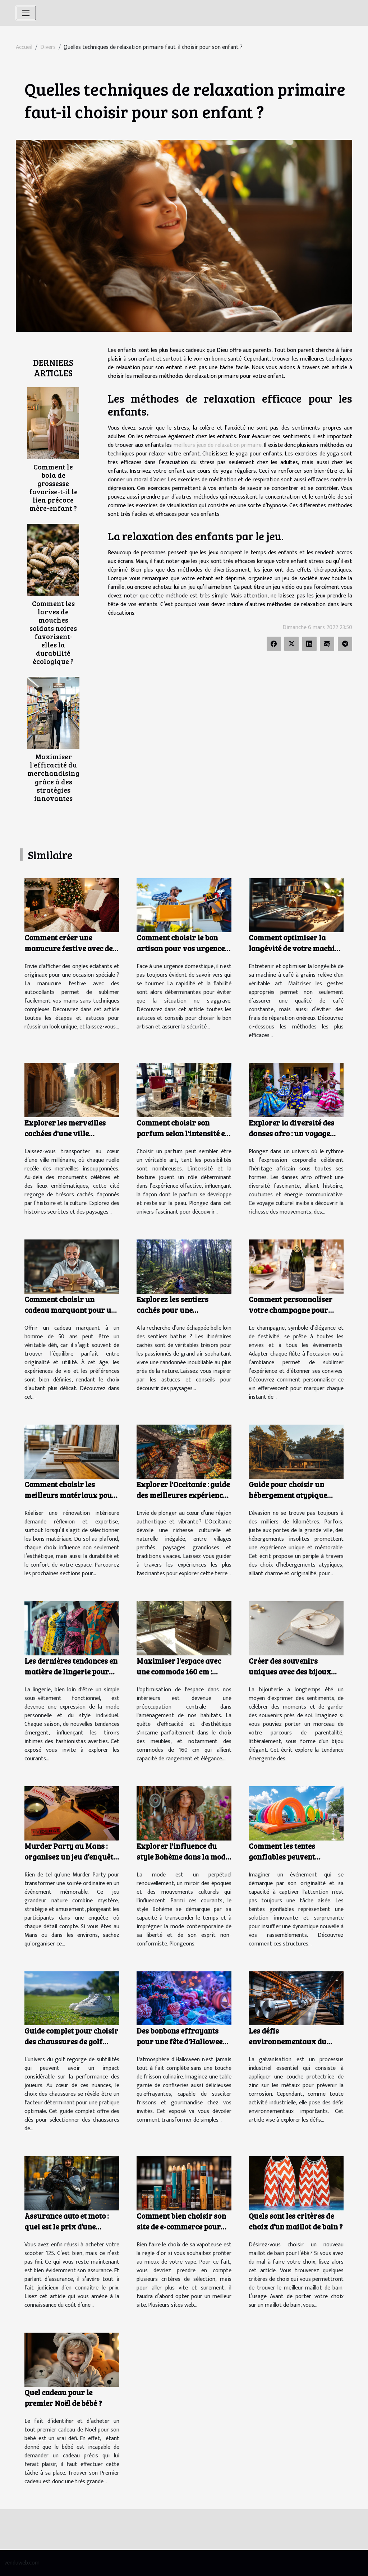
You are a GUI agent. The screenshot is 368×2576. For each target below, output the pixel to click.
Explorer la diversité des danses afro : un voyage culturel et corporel (291, 1133)
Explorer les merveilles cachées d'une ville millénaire (65, 1133)
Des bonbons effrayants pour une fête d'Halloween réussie (182, 2041)
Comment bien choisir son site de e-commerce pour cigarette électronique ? (181, 2226)
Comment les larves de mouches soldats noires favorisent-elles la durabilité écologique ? (53, 632)
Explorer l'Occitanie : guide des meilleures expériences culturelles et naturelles (183, 1495)
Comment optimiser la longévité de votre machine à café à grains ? (296, 948)
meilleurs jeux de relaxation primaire (218, 445)
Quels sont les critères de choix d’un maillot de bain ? (295, 2221)
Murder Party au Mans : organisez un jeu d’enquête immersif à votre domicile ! (71, 1857)
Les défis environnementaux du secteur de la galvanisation (296, 2041)
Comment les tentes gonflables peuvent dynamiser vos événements (296, 1857)
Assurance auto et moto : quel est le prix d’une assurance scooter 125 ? (66, 2226)
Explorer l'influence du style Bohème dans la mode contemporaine (183, 1857)
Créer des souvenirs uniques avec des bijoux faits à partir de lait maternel (290, 1676)
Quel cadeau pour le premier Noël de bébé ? (63, 2397)
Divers (48, 47)
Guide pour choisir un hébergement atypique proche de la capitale (288, 1495)
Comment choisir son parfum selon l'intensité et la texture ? (182, 1133)
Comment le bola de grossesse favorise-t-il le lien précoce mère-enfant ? (53, 487)
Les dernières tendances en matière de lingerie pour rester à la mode (71, 1671)
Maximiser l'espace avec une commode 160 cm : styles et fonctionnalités (179, 1671)
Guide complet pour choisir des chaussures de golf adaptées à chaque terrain (71, 2041)
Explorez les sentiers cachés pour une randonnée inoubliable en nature (181, 1315)
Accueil (24, 47)
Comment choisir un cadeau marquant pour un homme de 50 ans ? (70, 1310)
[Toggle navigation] (26, 13)
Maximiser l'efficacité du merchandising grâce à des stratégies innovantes (53, 777)
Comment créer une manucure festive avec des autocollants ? (70, 948)
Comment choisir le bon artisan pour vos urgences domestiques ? (182, 948)
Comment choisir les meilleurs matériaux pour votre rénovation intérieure (70, 1500)
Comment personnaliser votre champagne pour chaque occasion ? (290, 1310)
